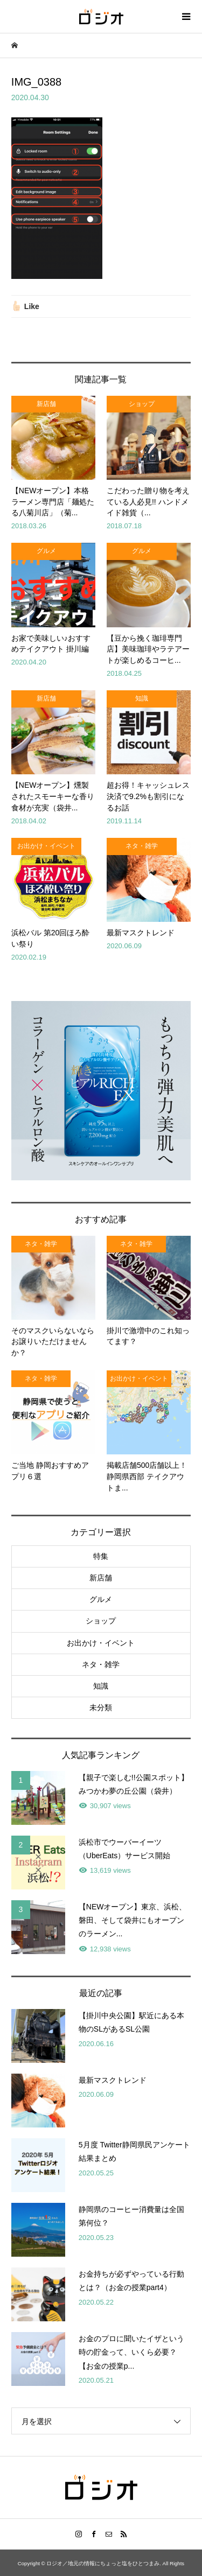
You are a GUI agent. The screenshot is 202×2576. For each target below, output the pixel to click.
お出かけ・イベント (101, 1643)
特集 (100, 1556)
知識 (100, 1686)
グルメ (100, 1599)
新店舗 (100, 1577)
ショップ (101, 1620)
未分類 (100, 1707)
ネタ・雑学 (101, 1664)
